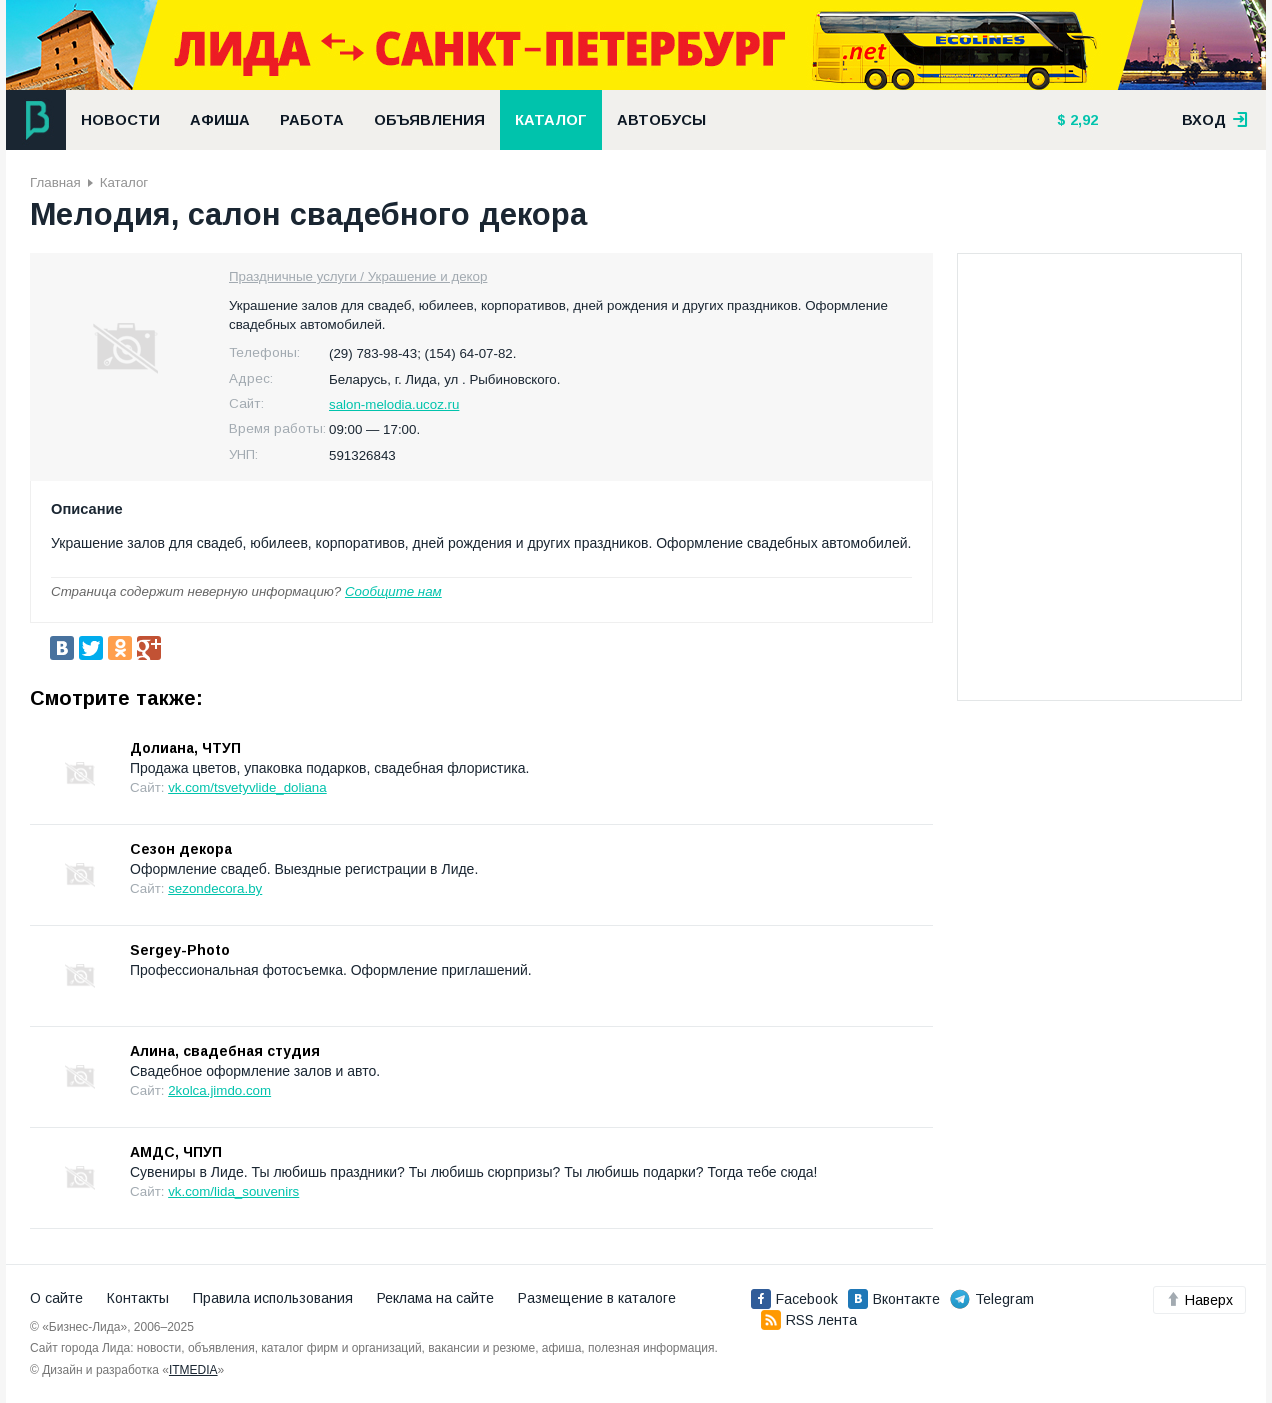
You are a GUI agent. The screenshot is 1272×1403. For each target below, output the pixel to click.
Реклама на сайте (435, 1298)
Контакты (138, 1298)
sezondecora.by (215, 888)
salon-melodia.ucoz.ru (394, 404)
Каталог (551, 120)
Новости (120, 120)
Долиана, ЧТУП (185, 748)
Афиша (220, 120)
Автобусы (661, 120)
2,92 (1082, 120)
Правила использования (273, 1298)
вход (1215, 120)
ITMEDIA (193, 1370)
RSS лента (809, 1320)
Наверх (1199, 1300)
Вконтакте (894, 1299)
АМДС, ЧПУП (176, 1152)
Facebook (794, 1299)
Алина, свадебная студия (225, 1051)
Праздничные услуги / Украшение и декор (358, 276)
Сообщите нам (393, 591)
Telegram (992, 1299)
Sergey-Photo (180, 950)
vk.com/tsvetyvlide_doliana (247, 787)
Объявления (429, 120)
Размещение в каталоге (597, 1298)
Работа (312, 120)
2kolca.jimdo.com (219, 1090)
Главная (55, 182)
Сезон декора (181, 849)
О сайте (56, 1298)
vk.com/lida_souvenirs (233, 1191)
